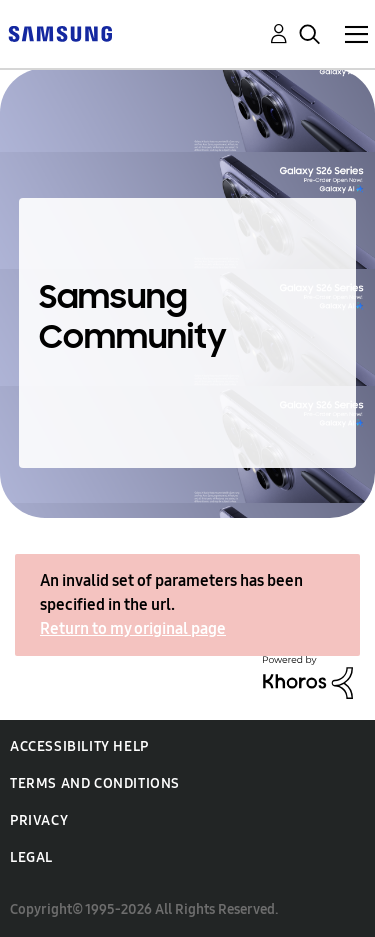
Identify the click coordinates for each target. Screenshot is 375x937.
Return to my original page (133, 628)
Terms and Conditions (95, 783)
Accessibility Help (79, 746)
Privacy (39, 820)
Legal (31, 857)
